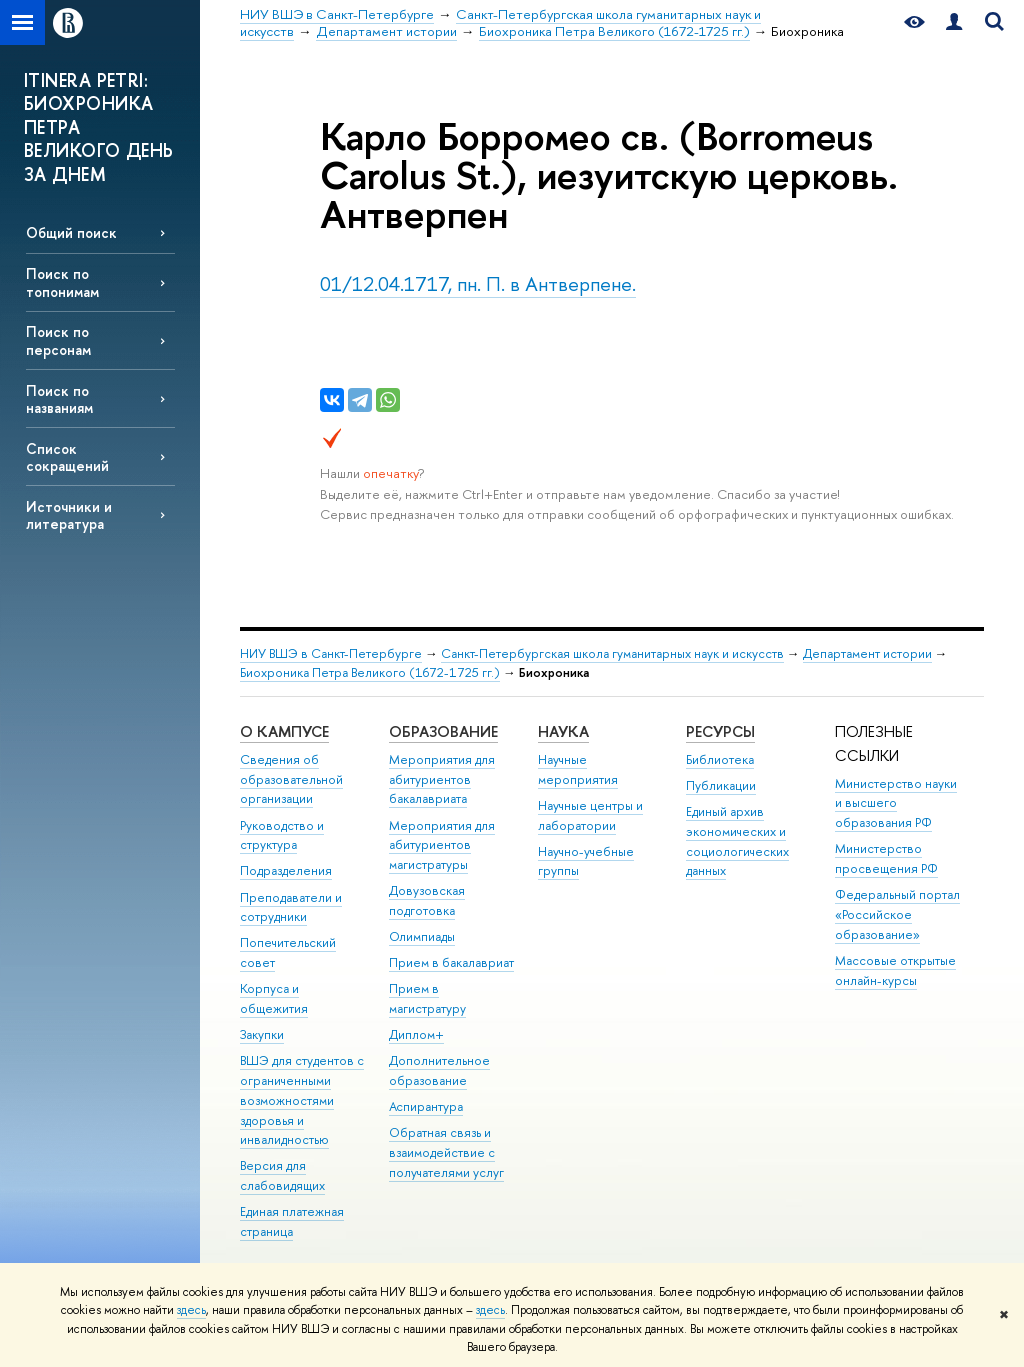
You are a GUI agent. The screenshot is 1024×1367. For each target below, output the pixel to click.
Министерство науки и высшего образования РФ (896, 803)
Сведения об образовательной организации (291, 779)
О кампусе (284, 731)
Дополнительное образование (439, 1070)
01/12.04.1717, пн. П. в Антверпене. (478, 283)
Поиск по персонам (58, 340)
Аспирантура (426, 1106)
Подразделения (286, 870)
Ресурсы (720, 731)
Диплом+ (416, 1034)
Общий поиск (71, 232)
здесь (191, 1310)
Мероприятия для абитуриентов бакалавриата (442, 779)
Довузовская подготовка (427, 900)
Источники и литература (69, 515)
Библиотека (720, 759)
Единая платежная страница (292, 1221)
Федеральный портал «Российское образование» (897, 914)
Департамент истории (867, 653)
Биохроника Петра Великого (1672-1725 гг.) (370, 672)
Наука (563, 731)
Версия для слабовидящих (282, 1175)
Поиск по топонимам (62, 282)
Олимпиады (422, 936)
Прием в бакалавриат (451, 962)
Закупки (262, 1034)
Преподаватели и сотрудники (291, 907)
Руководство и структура (282, 835)
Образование (443, 731)
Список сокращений (67, 457)
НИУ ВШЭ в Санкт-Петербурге (331, 653)
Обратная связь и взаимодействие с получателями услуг (446, 1152)
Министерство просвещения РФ (886, 858)
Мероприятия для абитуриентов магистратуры (442, 845)
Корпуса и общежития (274, 998)
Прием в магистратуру (427, 998)
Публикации (721, 785)
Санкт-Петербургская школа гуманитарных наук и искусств (612, 653)
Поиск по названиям (59, 399)
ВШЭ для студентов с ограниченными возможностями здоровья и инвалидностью (302, 1100)
